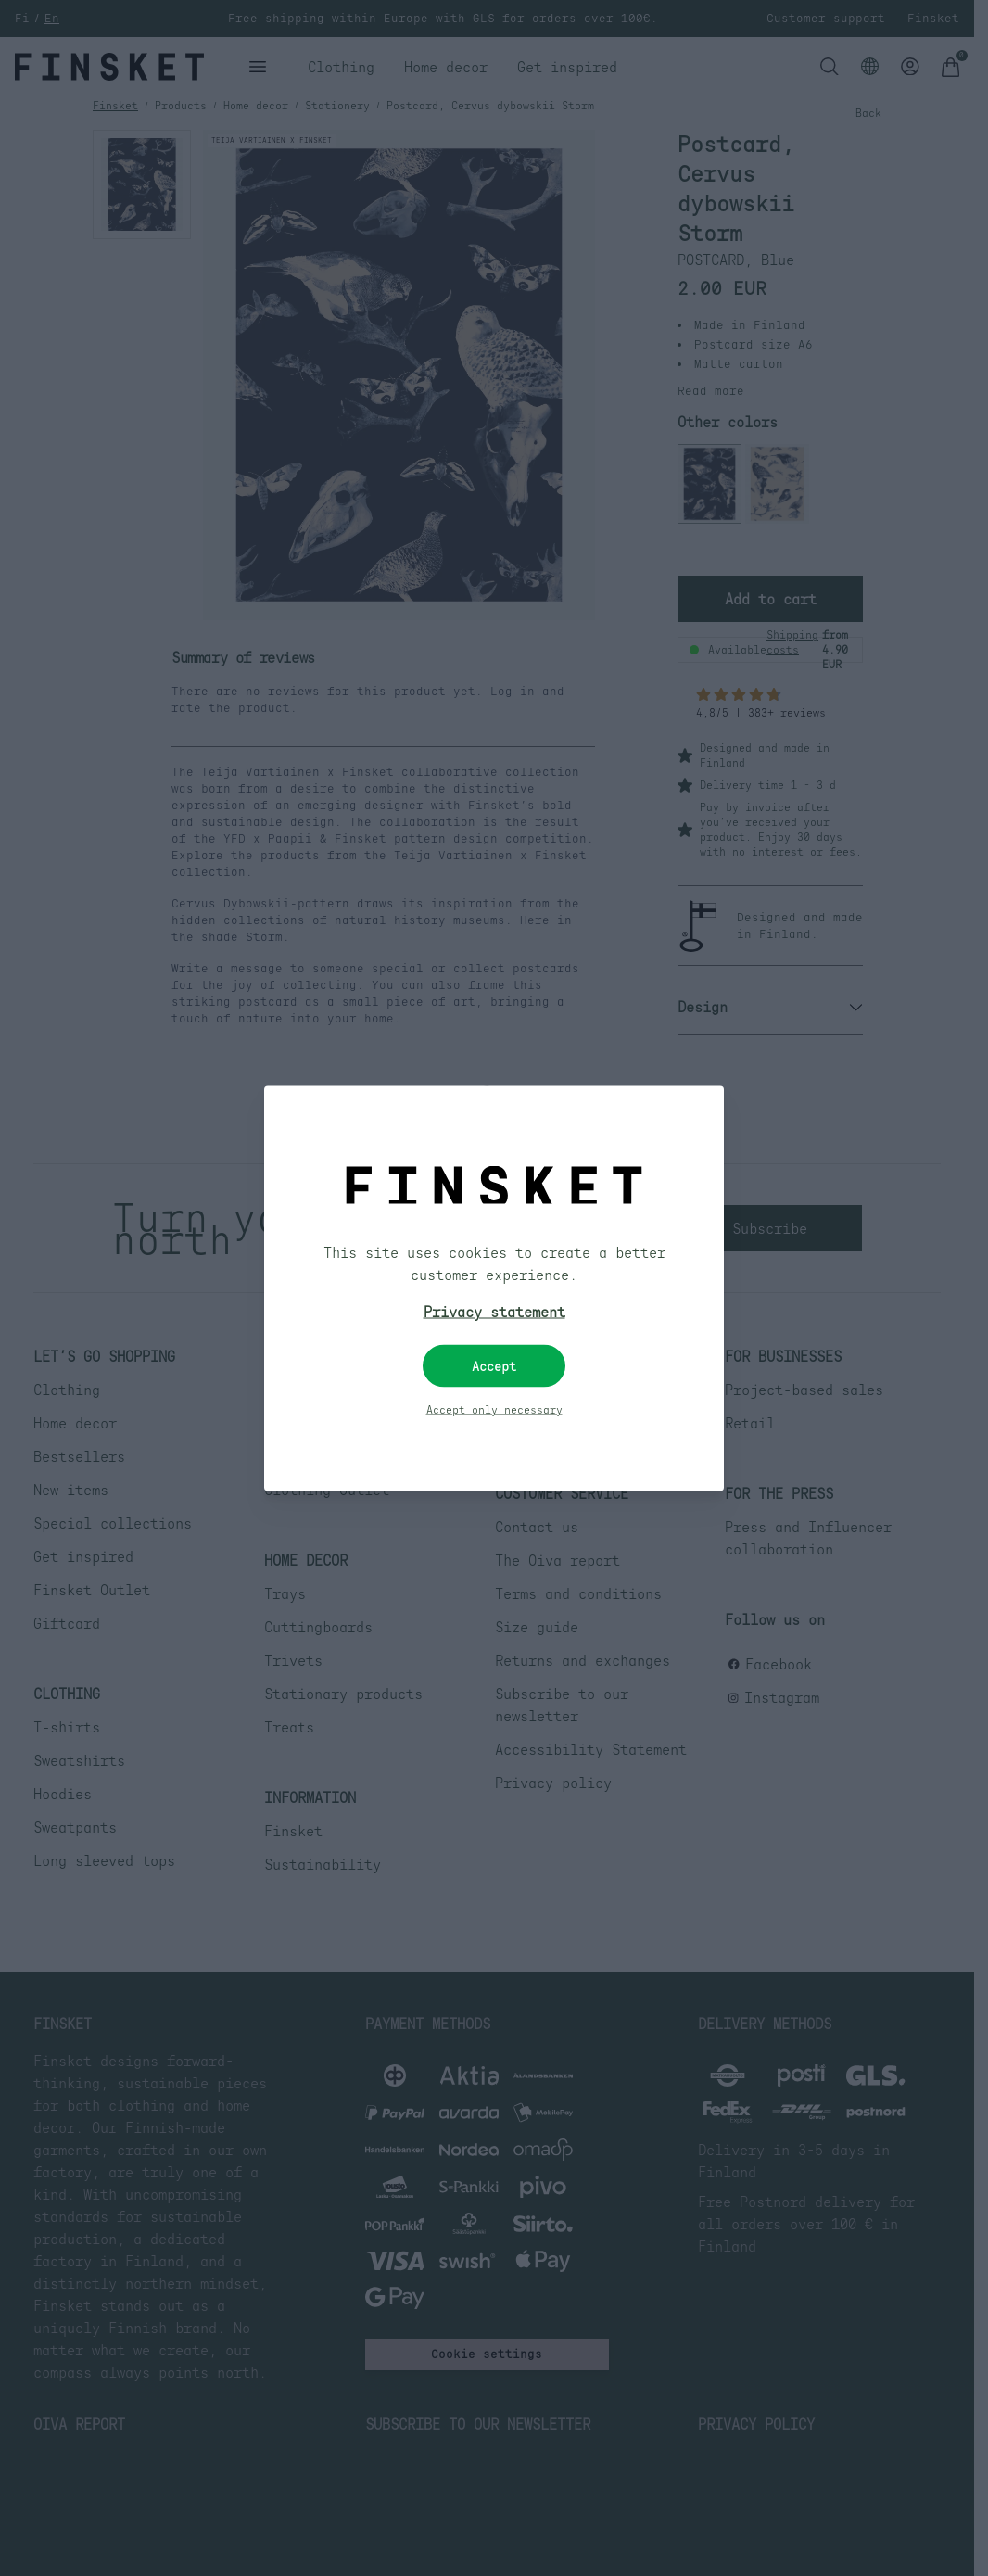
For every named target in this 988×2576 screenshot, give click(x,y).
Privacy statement (494, 1310)
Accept (494, 1365)
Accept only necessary (494, 1408)
